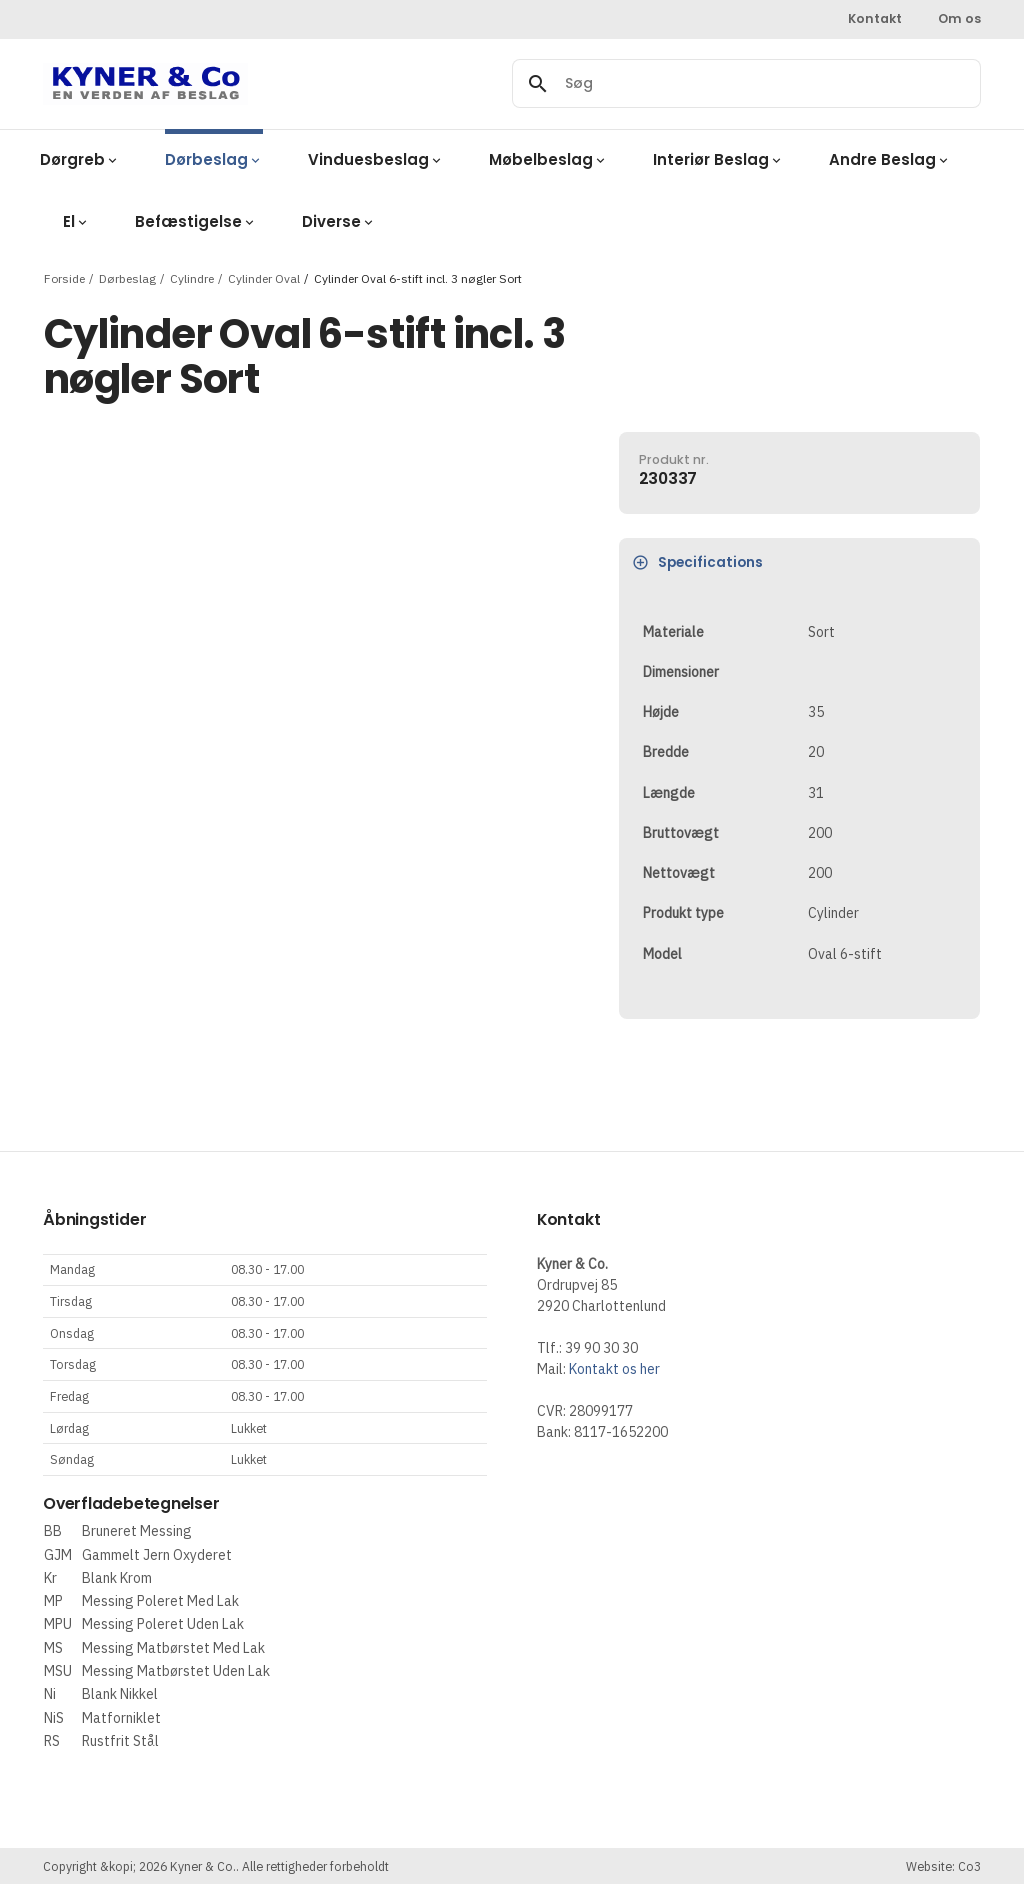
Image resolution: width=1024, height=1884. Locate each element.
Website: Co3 (943, 1866)
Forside (64, 277)
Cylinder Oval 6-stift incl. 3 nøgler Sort (418, 277)
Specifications (697, 562)
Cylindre (192, 277)
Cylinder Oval (264, 277)
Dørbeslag (127, 277)
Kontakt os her (614, 1369)
